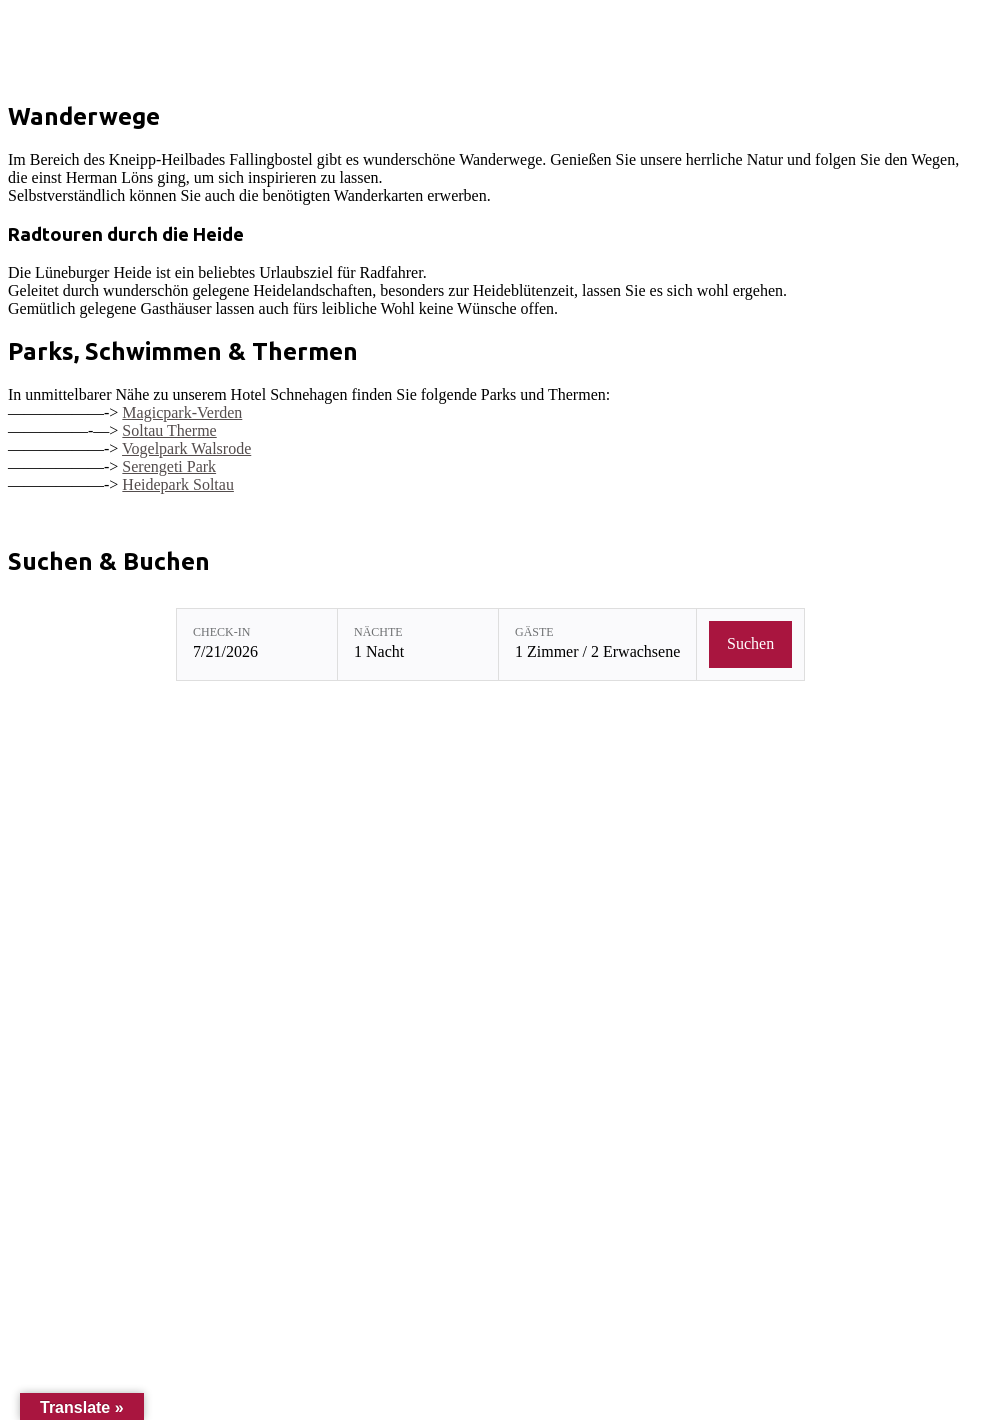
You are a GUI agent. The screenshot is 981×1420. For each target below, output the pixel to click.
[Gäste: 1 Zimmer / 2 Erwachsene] (597, 644)
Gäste (534, 632)
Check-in (221, 632)
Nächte (378, 632)
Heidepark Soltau (178, 484)
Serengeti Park (169, 466)
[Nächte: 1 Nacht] (418, 644)
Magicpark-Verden (182, 412)
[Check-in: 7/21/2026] (257, 644)
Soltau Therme (169, 430)
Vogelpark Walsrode (186, 448)
